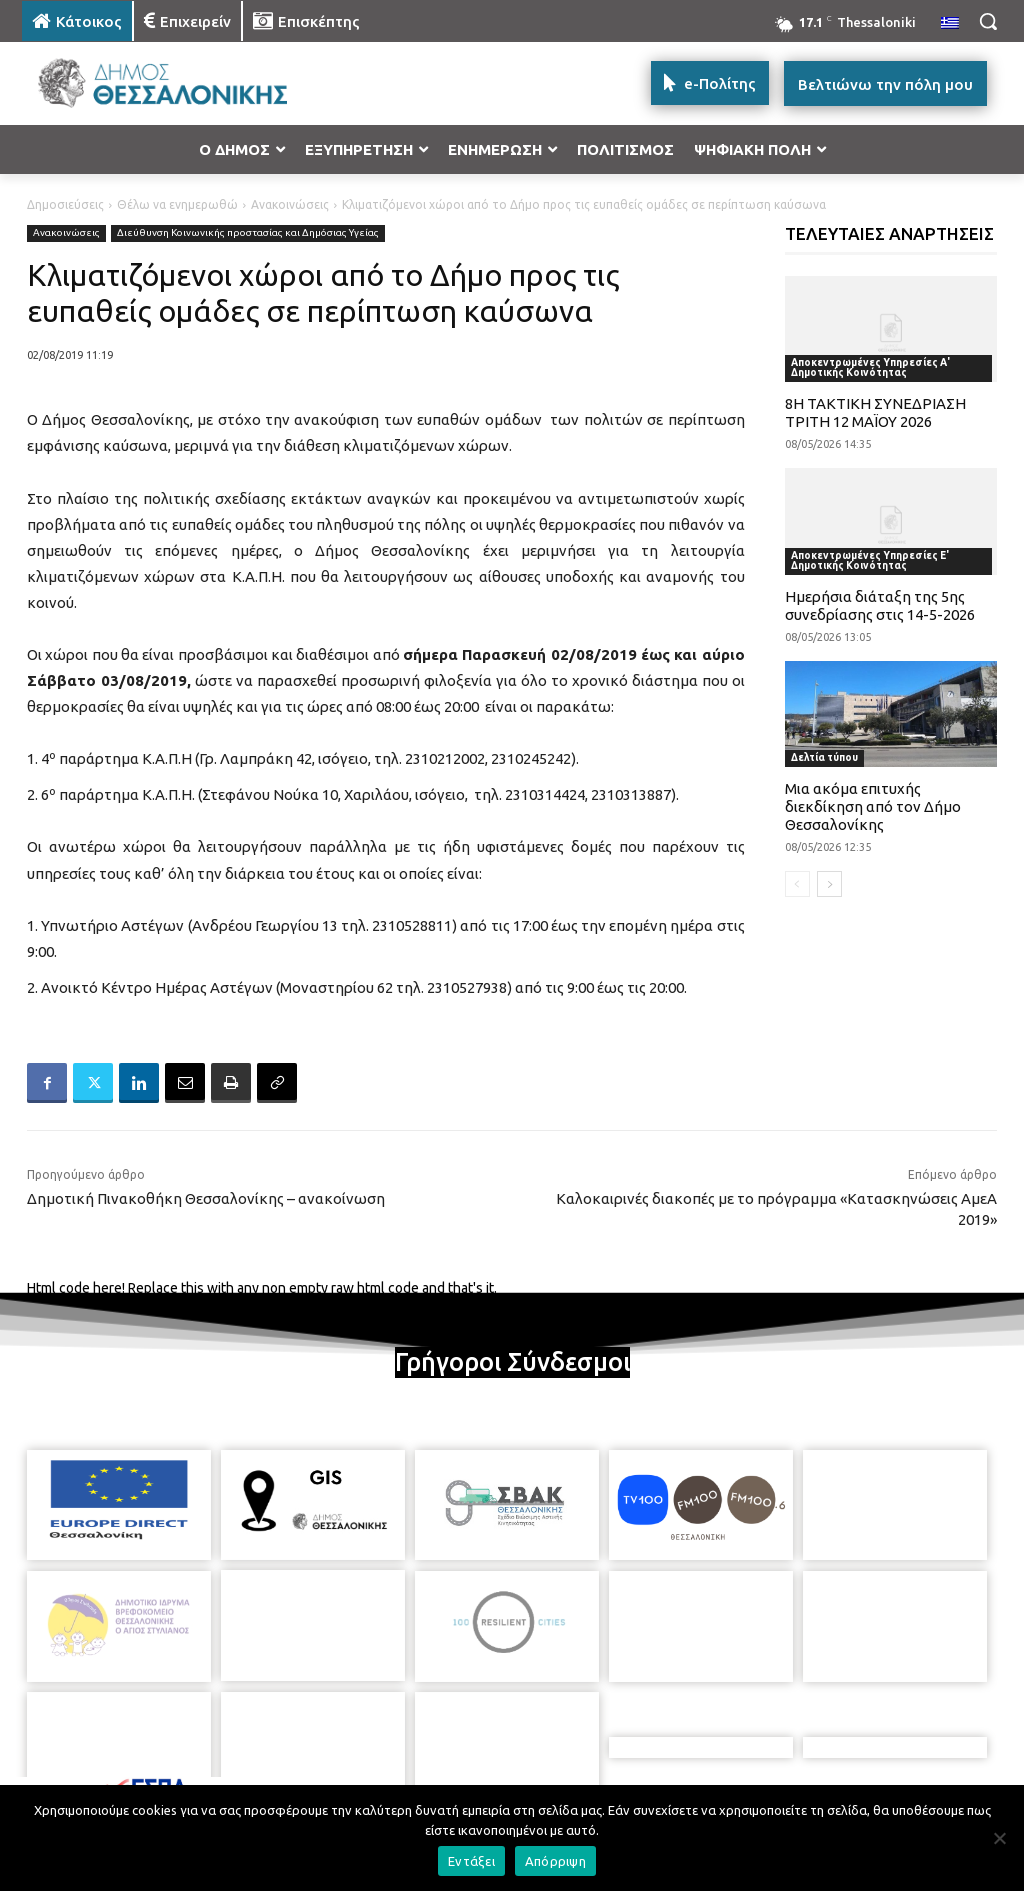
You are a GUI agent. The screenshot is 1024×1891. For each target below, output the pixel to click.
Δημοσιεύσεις (65, 204)
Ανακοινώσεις (290, 204)
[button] (988, 21)
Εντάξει (471, 1861)
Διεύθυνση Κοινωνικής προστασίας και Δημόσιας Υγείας (248, 233)
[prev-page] (797, 884)
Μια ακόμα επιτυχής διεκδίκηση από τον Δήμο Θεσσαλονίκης (873, 806)
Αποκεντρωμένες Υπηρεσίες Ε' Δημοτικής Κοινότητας (870, 560)
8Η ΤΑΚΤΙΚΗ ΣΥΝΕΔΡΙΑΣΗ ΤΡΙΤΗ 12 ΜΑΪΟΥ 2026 (875, 412)
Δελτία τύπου (824, 757)
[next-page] (829, 884)
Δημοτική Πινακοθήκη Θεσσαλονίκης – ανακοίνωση (206, 1198)
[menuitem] (950, 24)
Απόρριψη (555, 1861)
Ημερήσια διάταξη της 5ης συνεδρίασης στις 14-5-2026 (880, 605)
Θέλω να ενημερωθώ (177, 204)
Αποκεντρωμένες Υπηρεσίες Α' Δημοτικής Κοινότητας (870, 367)
